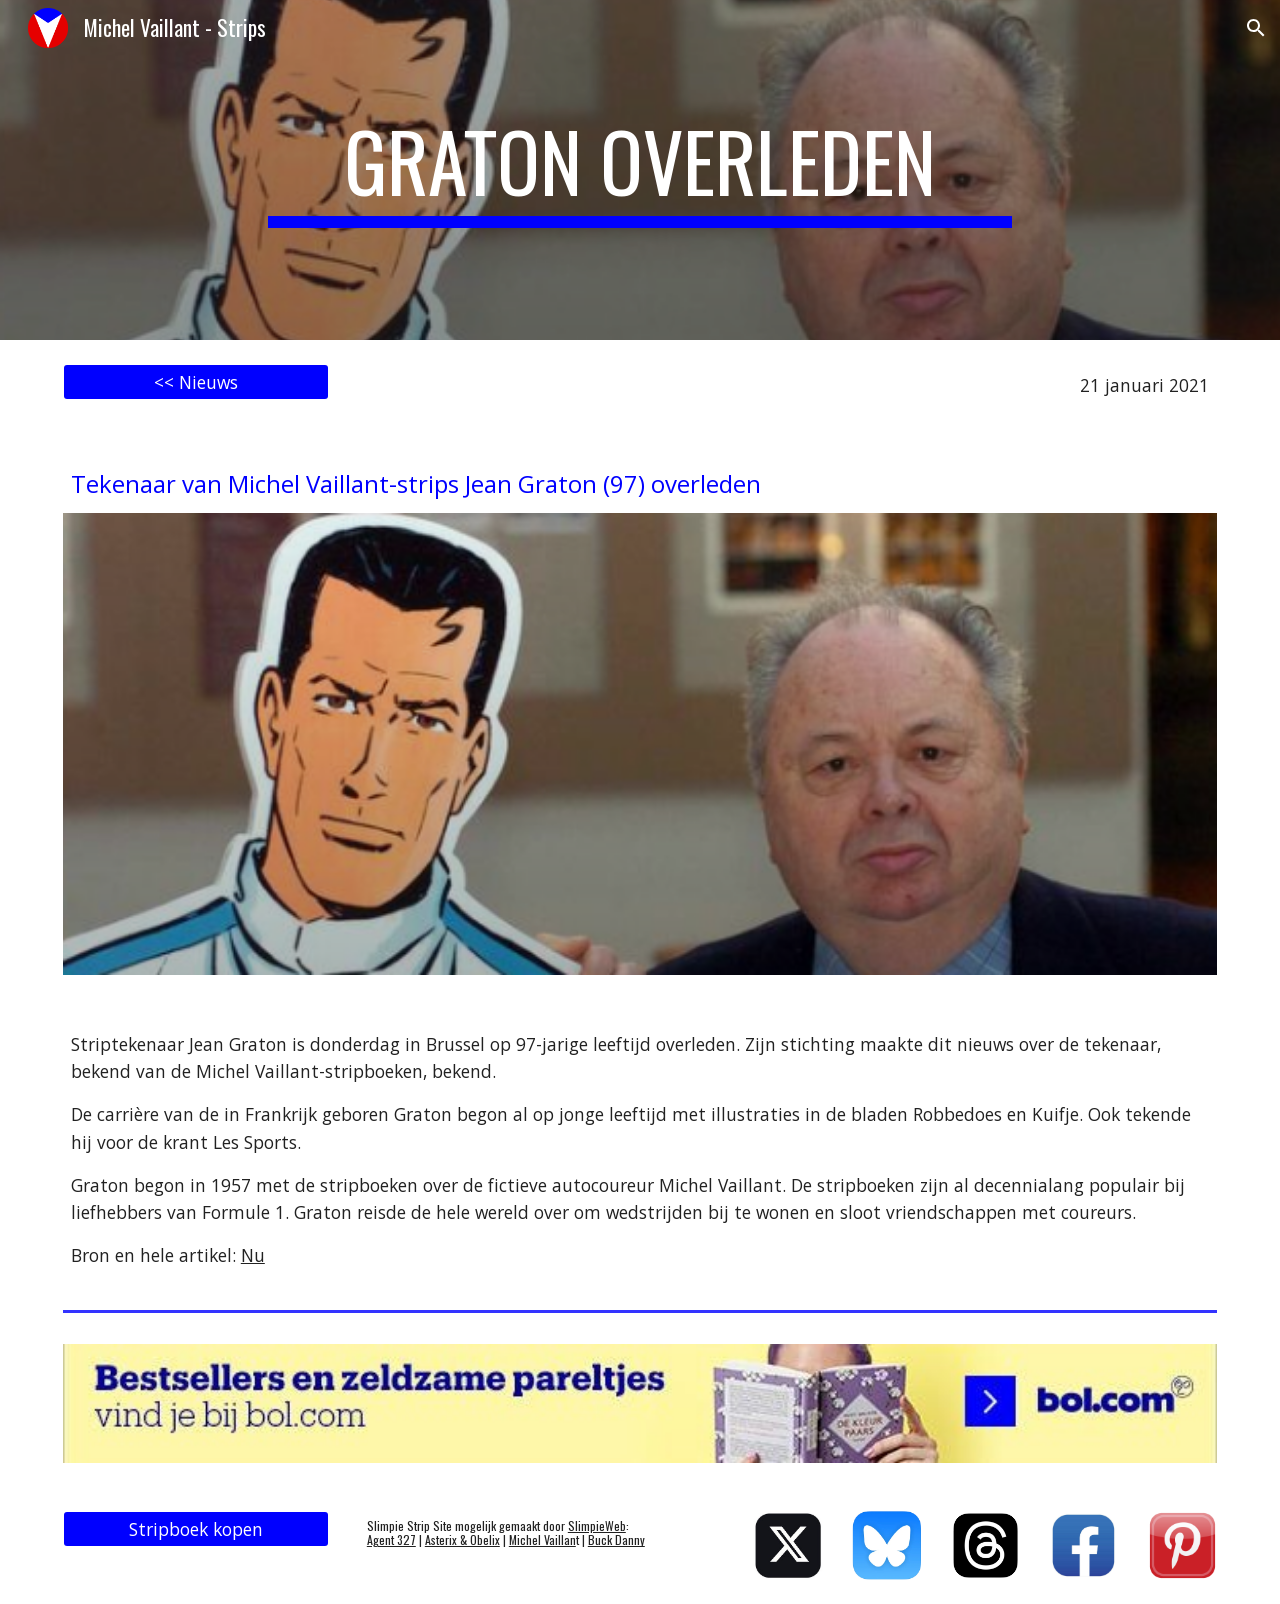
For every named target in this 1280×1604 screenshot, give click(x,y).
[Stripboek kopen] (196, 1529)
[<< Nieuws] (196, 382)
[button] (1256, 28)
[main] (640, 170)
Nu (253, 1255)
